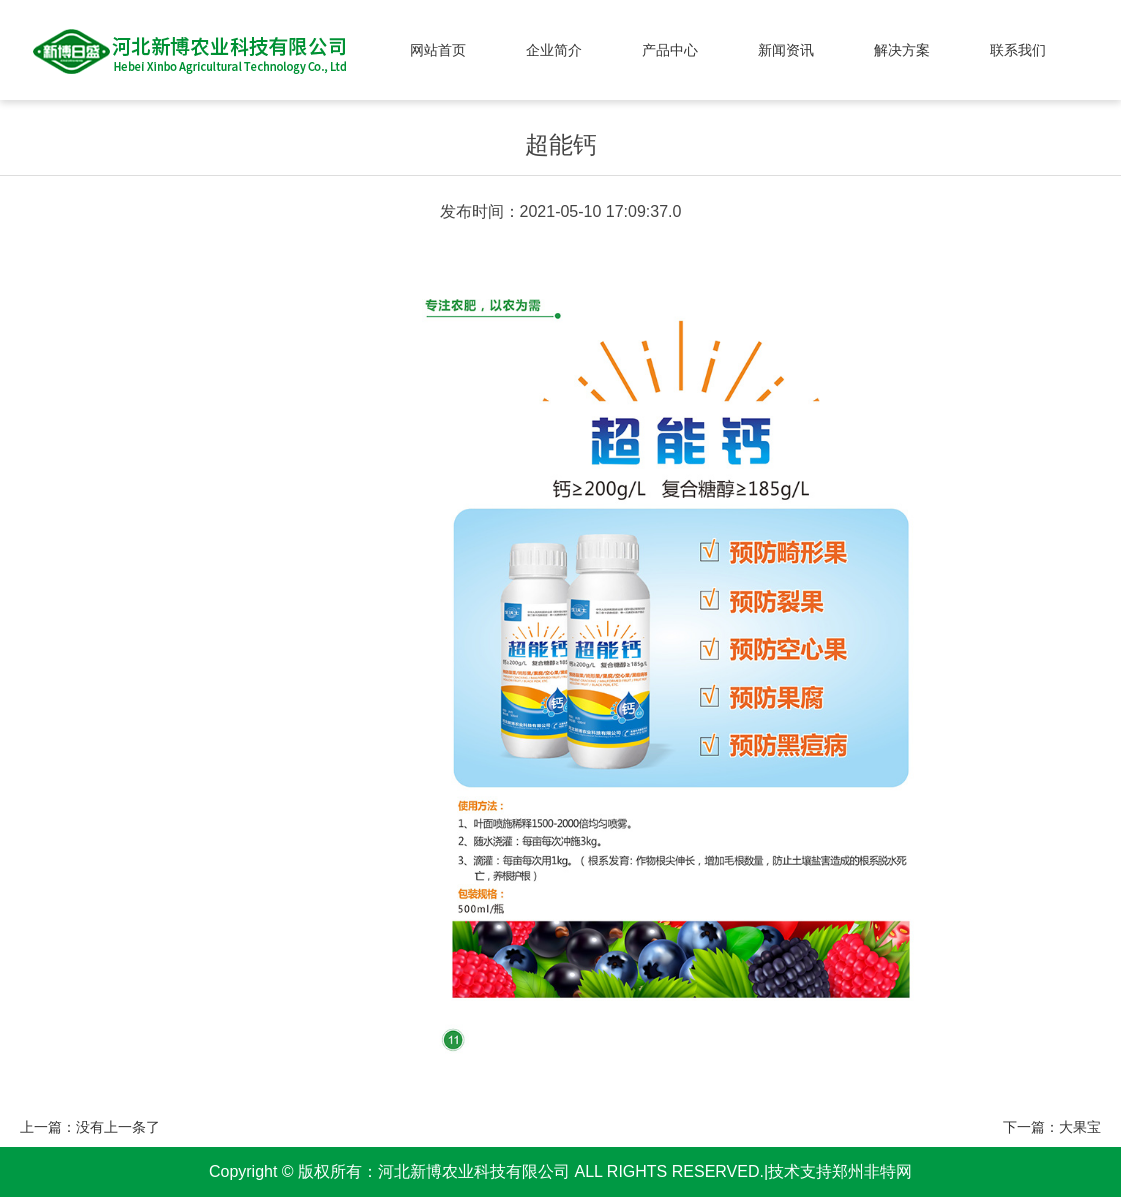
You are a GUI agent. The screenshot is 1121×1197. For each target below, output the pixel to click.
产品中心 (670, 50)
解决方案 (902, 50)
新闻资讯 (786, 50)
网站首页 (438, 50)
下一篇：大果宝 (1052, 1127)
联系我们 (1018, 50)
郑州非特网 (872, 1171)
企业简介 (554, 50)
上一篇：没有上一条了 (90, 1127)
